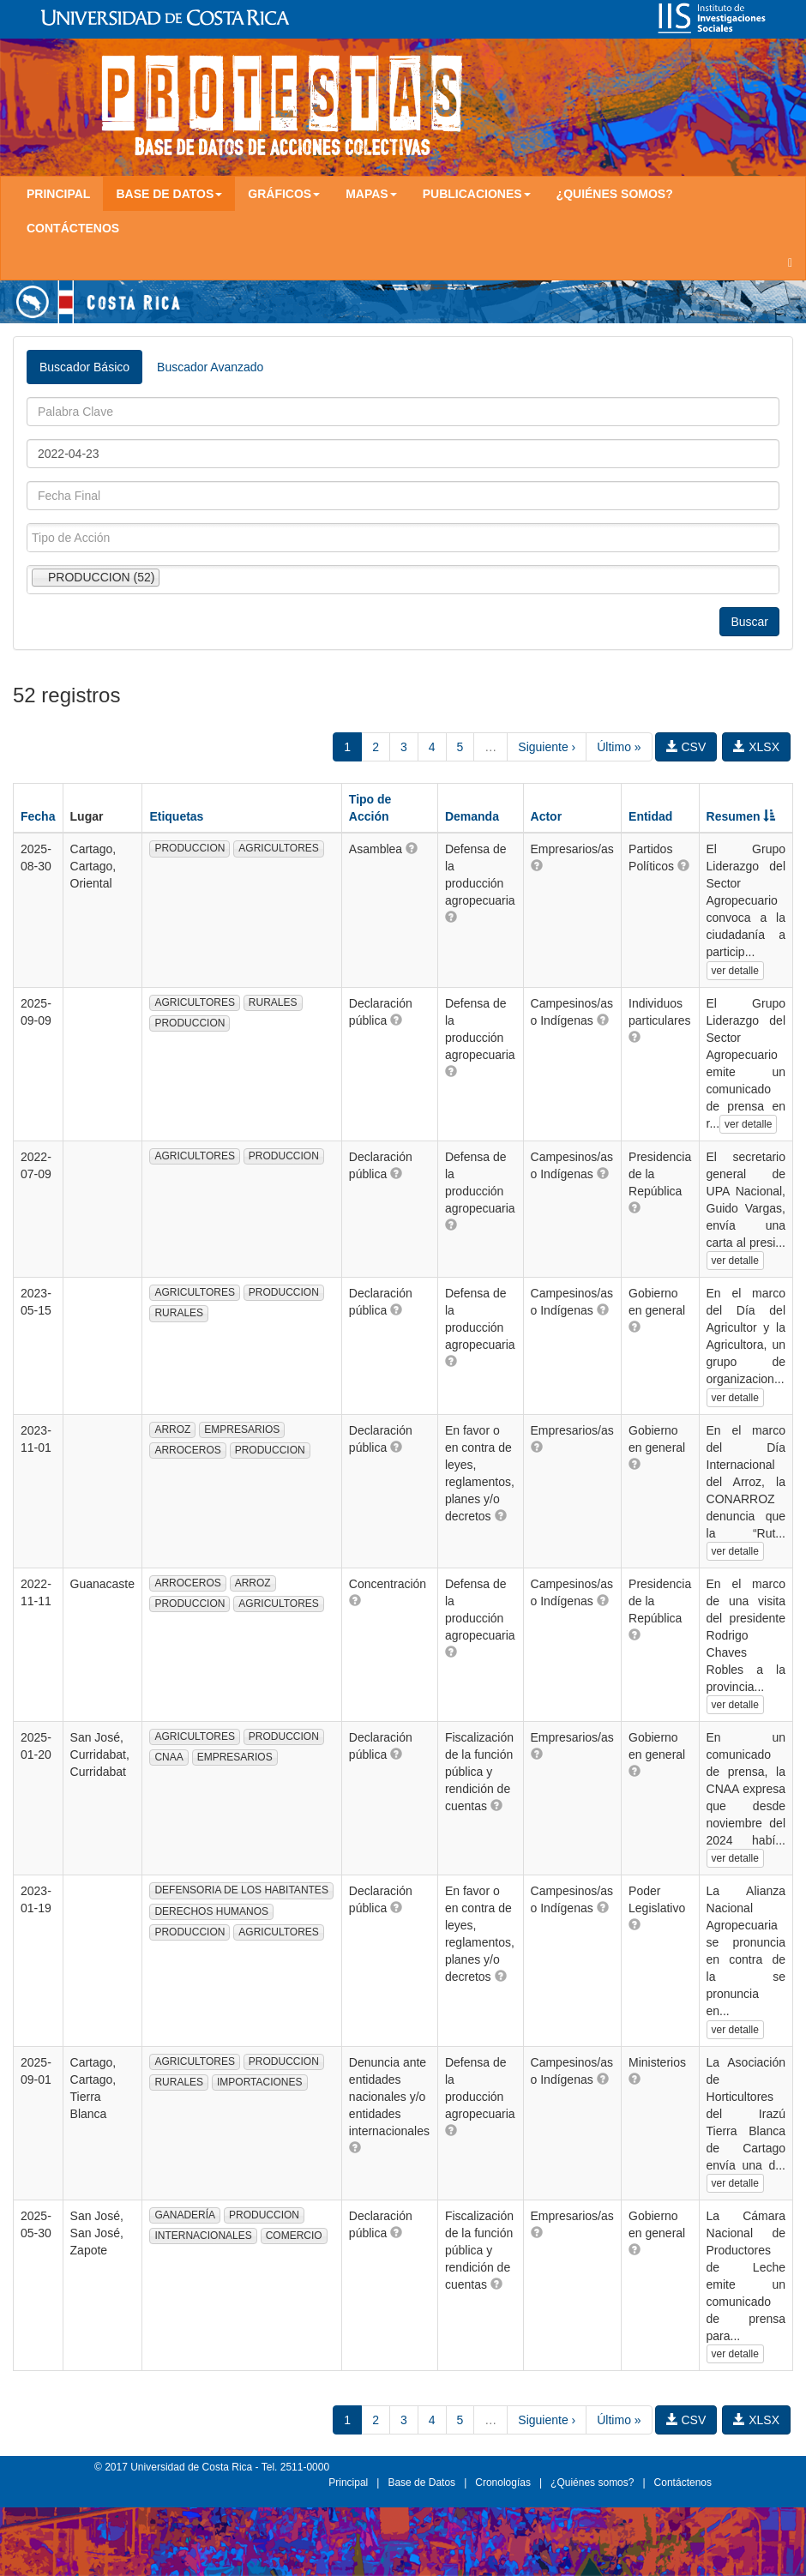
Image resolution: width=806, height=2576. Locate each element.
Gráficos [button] (284, 194)
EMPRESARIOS (242, 1429)
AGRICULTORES (278, 848)
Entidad (650, 816)
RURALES (273, 1002)
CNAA (168, 1757)
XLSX (756, 747)
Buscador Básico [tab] (84, 367)
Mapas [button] (371, 194)
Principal (58, 194)
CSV (686, 747)
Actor (546, 816)
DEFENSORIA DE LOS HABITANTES (241, 1890)
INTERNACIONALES (202, 2236)
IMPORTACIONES (260, 2082)
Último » (619, 747)
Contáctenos (73, 228)
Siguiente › (546, 747)
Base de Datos (421, 2483)
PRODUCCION (189, 848)
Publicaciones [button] (477, 194)
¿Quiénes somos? (614, 194)
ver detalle (735, 971)
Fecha (38, 816)
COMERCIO (294, 2236)
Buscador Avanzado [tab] (210, 367)
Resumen (741, 816)
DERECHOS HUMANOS (211, 1911)
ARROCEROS (187, 1450)
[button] (412, 848)
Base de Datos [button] (169, 194)
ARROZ (172, 1429)
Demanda (472, 816)
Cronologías (503, 2483)
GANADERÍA (184, 2215)
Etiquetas (176, 816)
